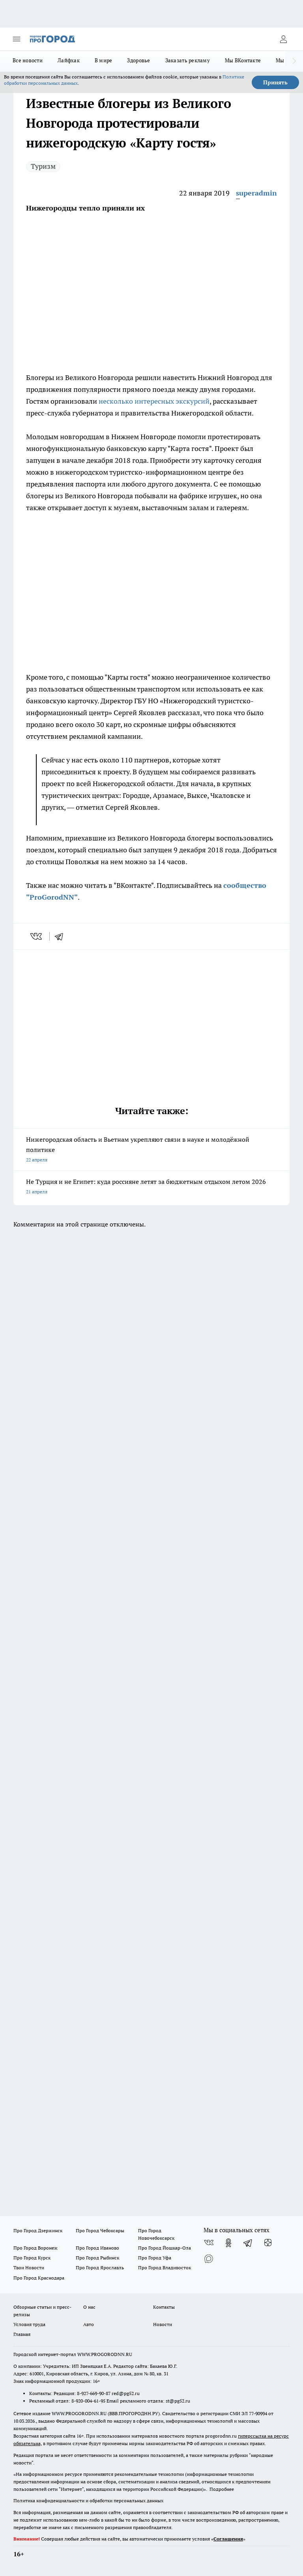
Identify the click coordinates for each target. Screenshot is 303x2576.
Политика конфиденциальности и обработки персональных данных (88, 2500)
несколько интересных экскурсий (154, 401)
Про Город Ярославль (100, 2267)
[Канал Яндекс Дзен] (268, 2243)
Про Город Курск (31, 2258)
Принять (275, 82)
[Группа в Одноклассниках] (228, 2243)
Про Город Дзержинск (37, 2230)
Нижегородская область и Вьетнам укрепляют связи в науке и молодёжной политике (151, 1150)
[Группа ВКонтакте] (209, 2243)
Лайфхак (69, 60)
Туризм (43, 166)
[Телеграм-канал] (248, 2243)
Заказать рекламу (187, 60)
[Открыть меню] (16, 39)
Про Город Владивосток (164, 2267)
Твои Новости (28, 2267)
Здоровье (138, 60)
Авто (88, 2324)
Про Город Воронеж (35, 2248)
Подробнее (221, 2489)
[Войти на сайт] (283, 39)
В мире (103, 60)
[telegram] (61, 936)
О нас (89, 2307)
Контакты (164, 2307)
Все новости (28, 60)
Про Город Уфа (154, 2258)
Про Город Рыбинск (97, 2258)
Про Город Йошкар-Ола (164, 2248)
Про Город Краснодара (38, 2278)
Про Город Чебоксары (100, 2230)
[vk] (37, 936)
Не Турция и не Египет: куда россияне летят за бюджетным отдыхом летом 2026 (151, 1187)
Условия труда (29, 2324)
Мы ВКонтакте (243, 60)
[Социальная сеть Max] (209, 2259)
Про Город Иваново (97, 2248)
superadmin (256, 193)
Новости (162, 2324)
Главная (21, 2334)
